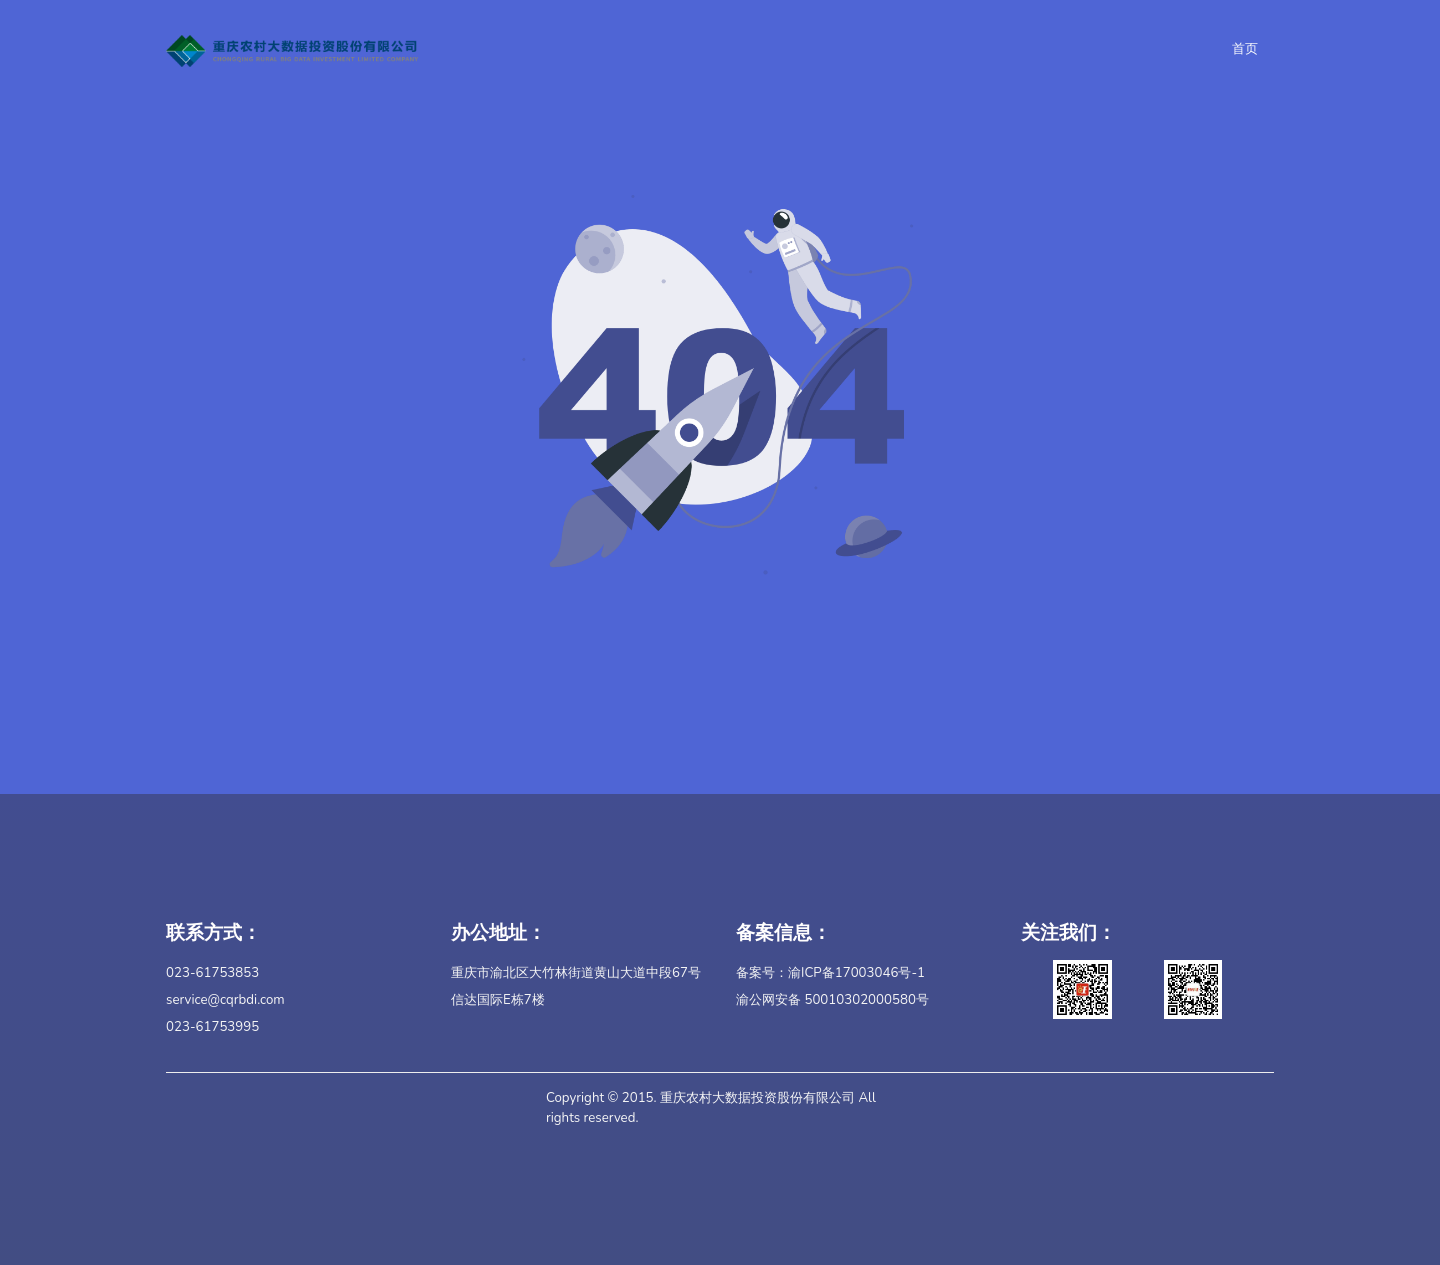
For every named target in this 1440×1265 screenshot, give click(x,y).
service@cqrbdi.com (225, 1000)
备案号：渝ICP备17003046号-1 (830, 973)
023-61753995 (212, 1027)
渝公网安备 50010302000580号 (832, 1000)
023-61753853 (212, 973)
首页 (1245, 49)
